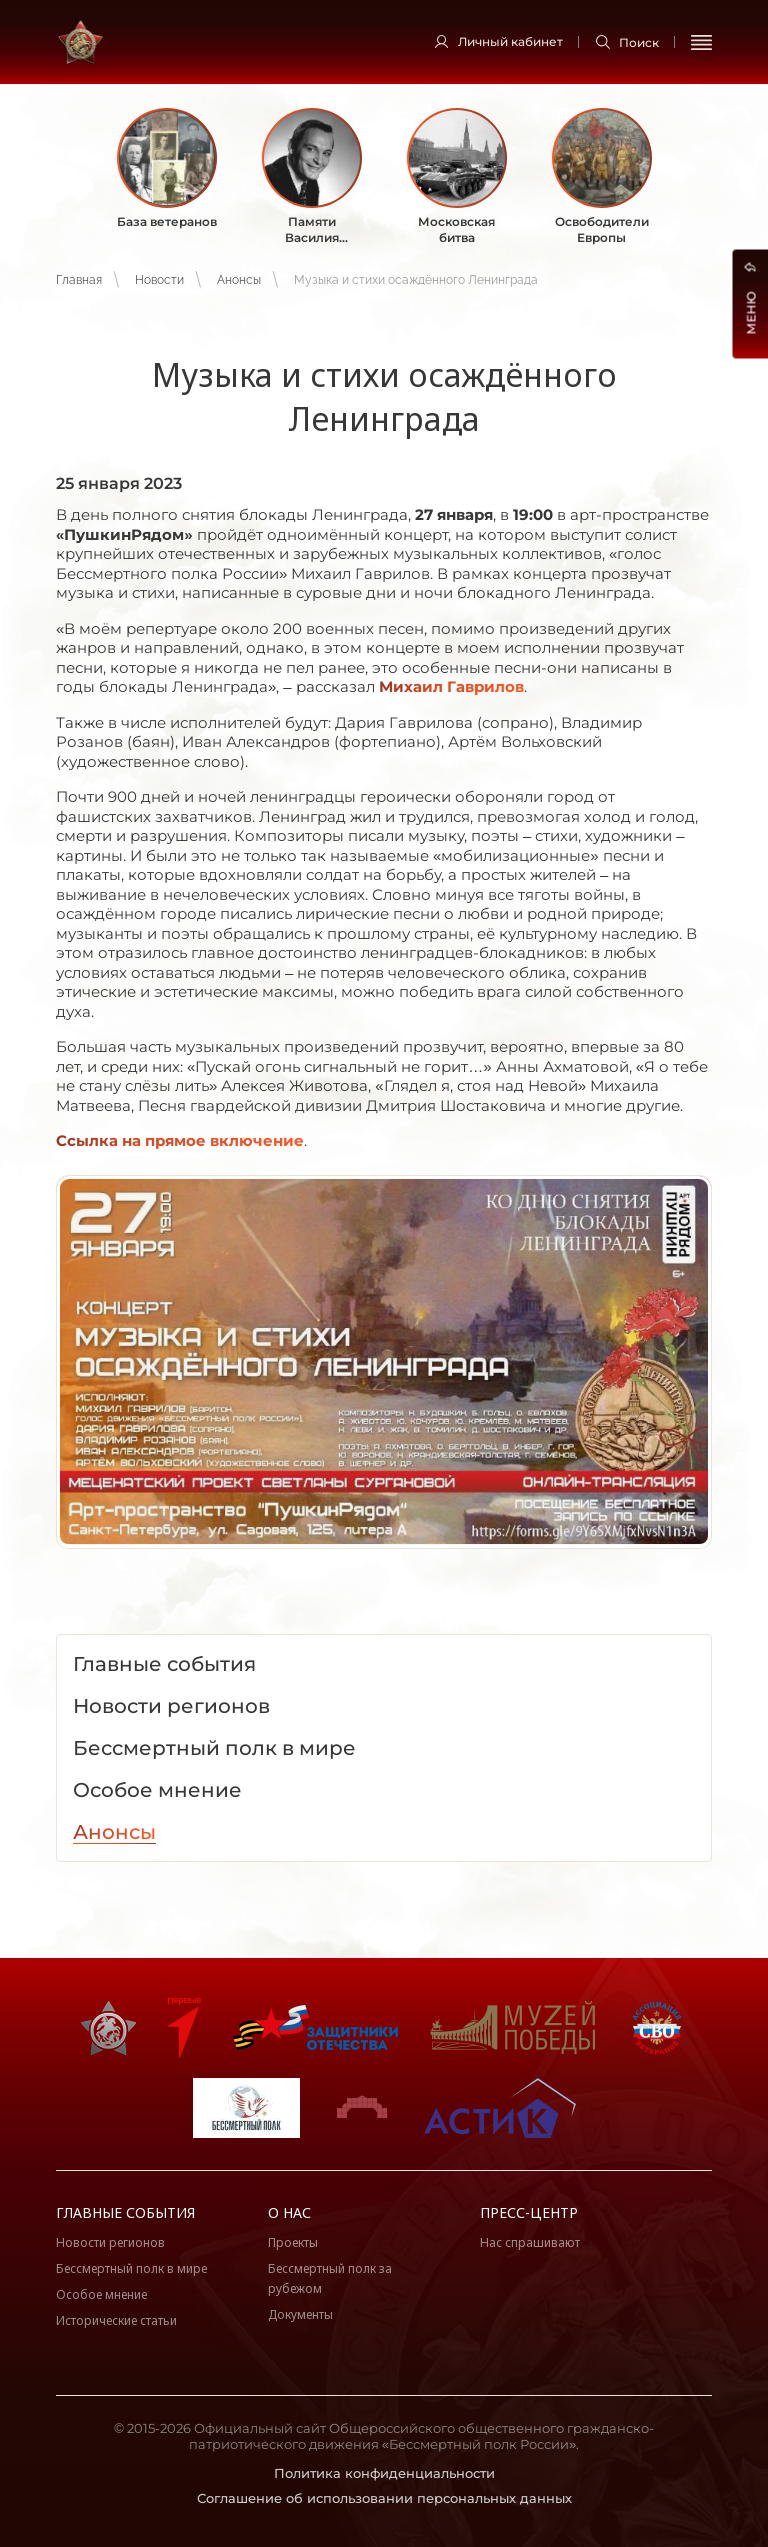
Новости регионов (110, 2242)
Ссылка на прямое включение (180, 1140)
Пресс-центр (529, 2212)
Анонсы (239, 280)
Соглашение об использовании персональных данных (384, 2498)
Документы (300, 2314)
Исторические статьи (116, 2320)
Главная (79, 280)
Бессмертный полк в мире (131, 2268)
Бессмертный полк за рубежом (330, 2278)
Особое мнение (101, 2294)
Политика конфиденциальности (384, 2473)
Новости (159, 280)
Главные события (125, 2212)
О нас (289, 2212)
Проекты (293, 2242)
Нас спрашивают (530, 2242)
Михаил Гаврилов (451, 686)
